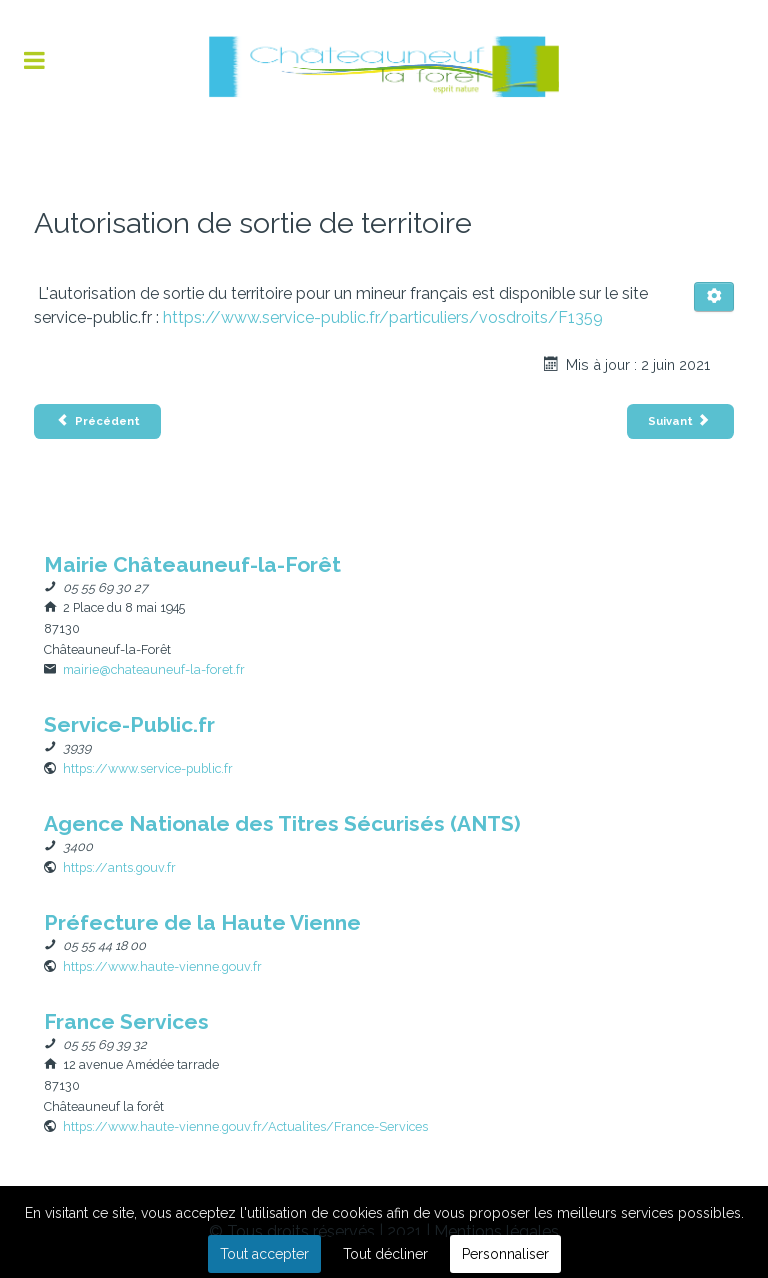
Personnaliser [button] (505, 1254)
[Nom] (192, 564)
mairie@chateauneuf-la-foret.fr (154, 669)
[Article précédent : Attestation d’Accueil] (97, 421)
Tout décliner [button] (385, 1254)
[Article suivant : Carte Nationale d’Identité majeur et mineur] (680, 421)
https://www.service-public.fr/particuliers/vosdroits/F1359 (383, 317)
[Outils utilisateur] (714, 297)
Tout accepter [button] (264, 1254)
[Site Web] (148, 768)
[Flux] (384, 66)
